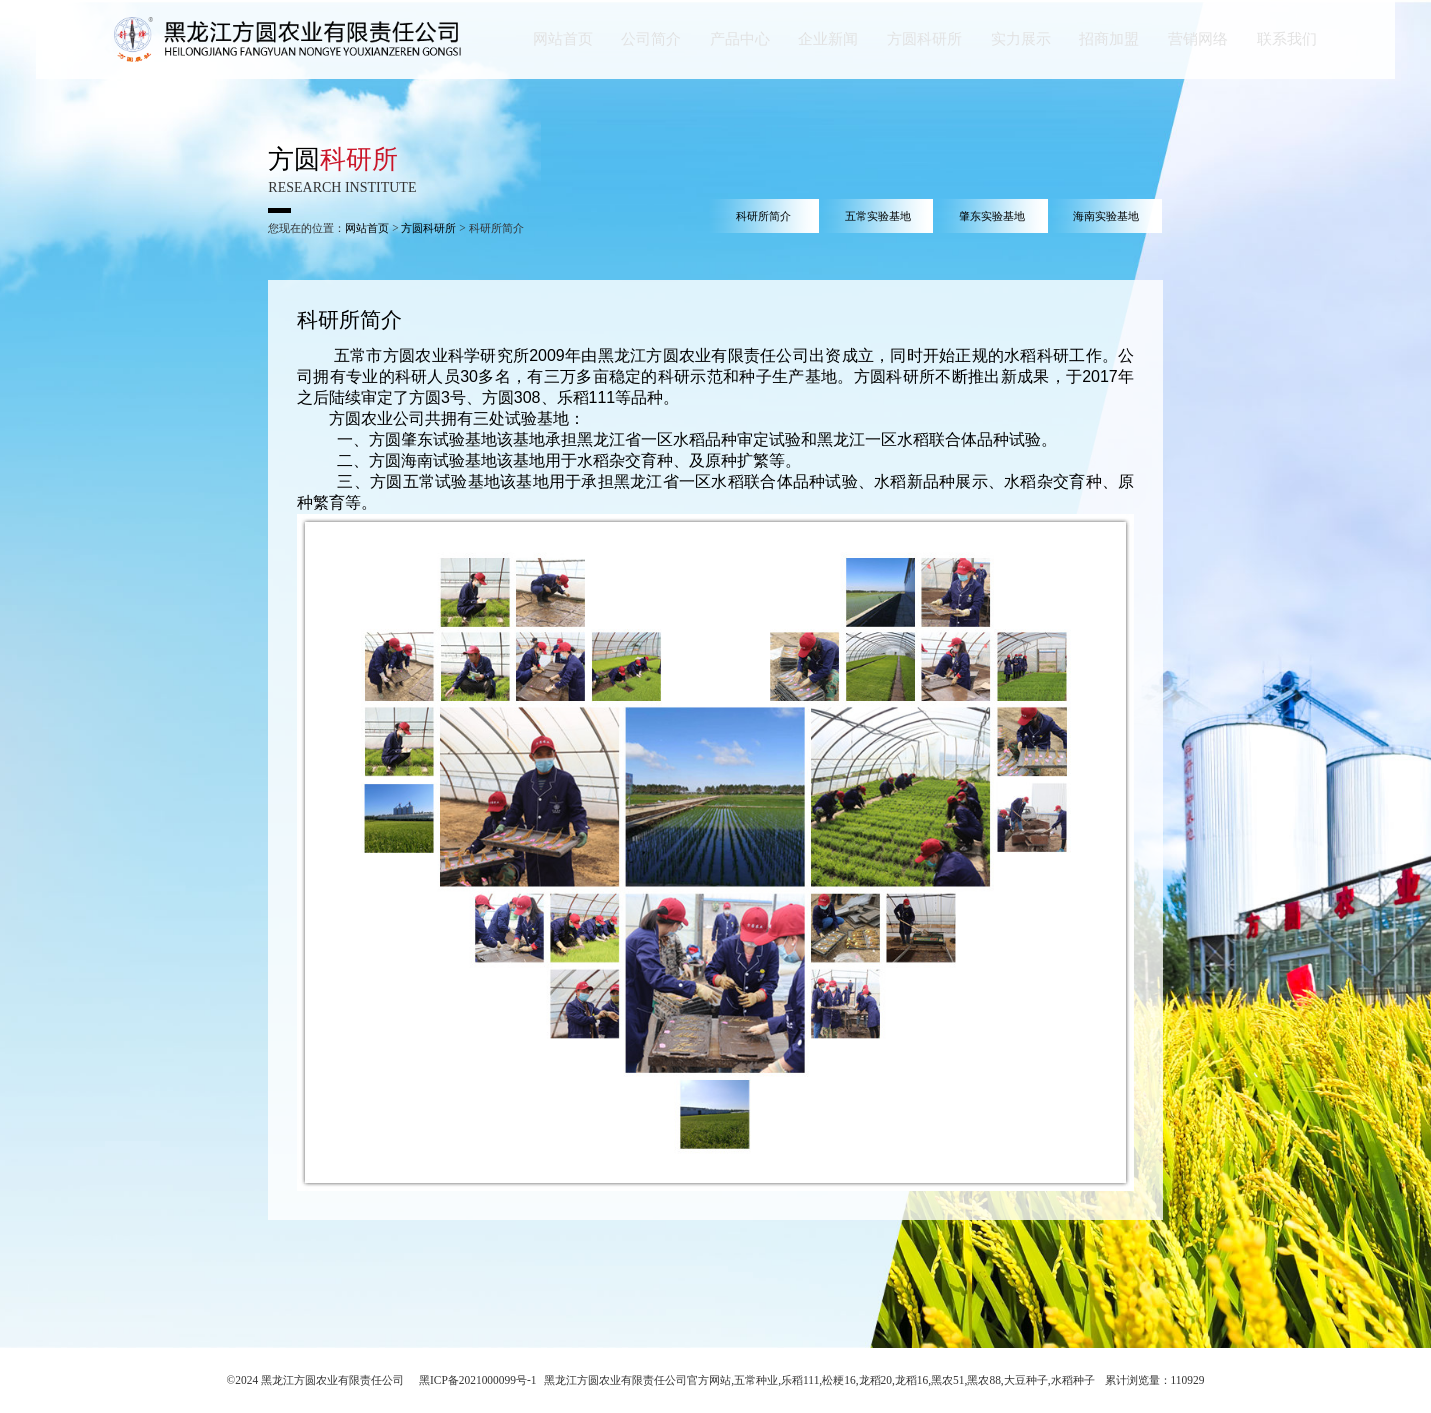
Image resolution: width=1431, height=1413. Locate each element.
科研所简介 (763, 216)
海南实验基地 (1106, 216)
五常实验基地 (878, 216)
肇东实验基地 (992, 216)
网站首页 (367, 228)
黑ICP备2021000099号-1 (478, 1380)
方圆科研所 (428, 228)
